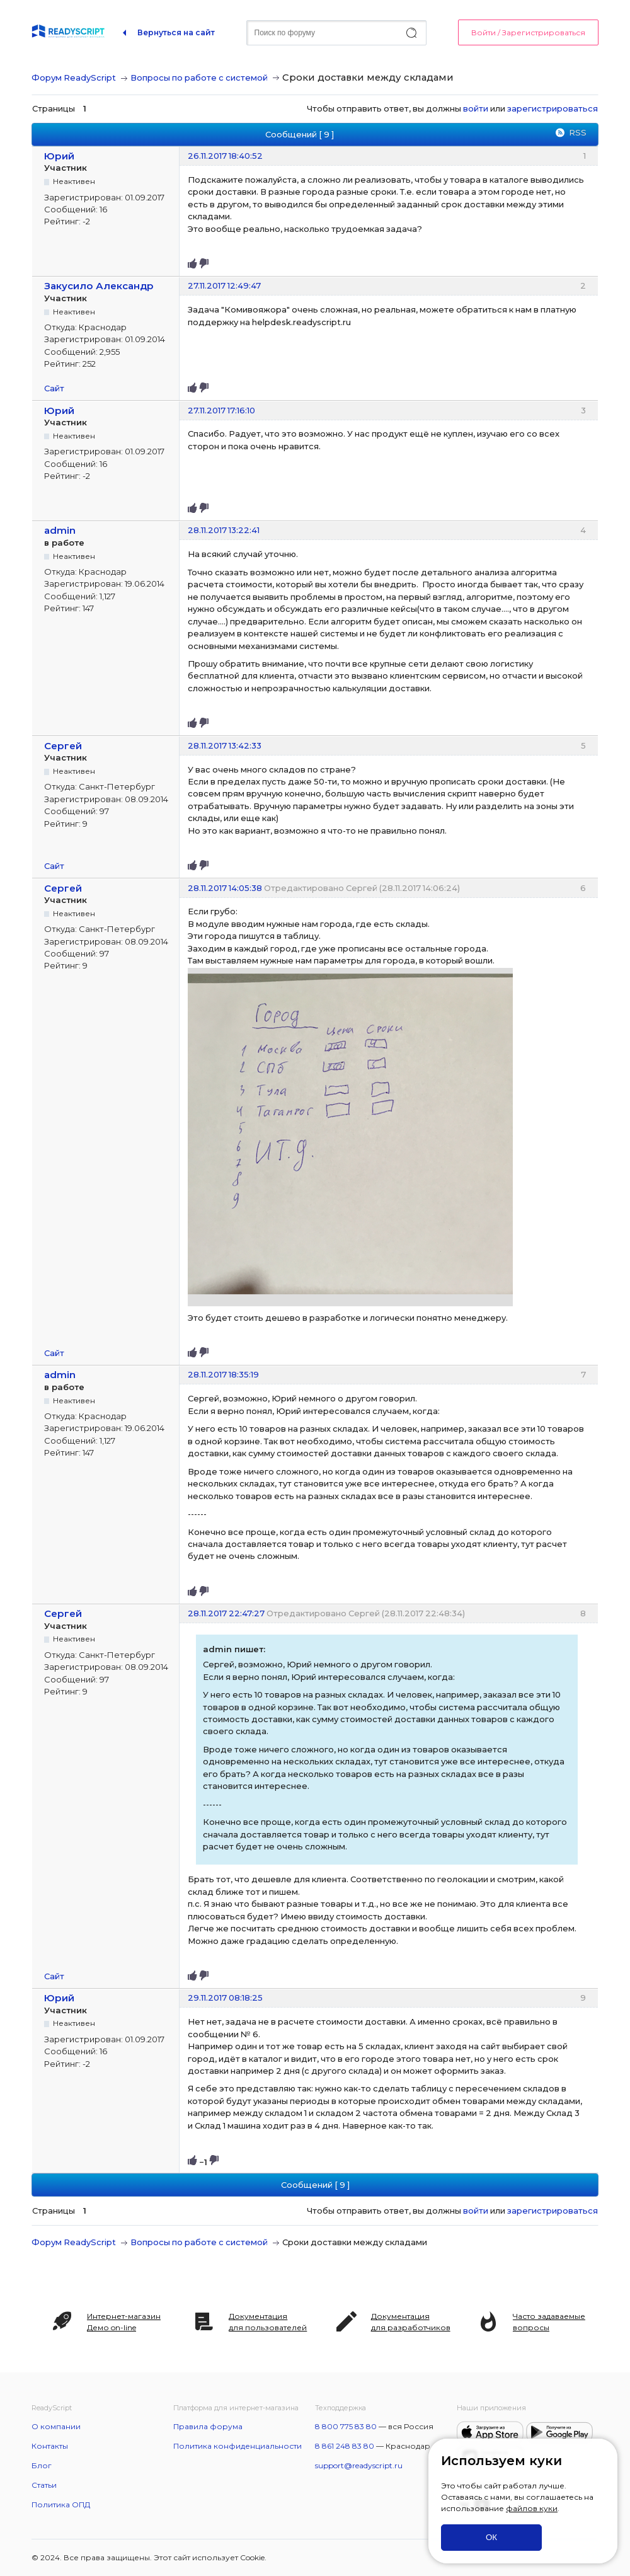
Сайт (54, 388)
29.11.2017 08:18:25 (225, 1997)
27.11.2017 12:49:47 (224, 285)
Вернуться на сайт (176, 32)
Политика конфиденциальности (237, 2446)
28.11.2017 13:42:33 (224, 745)
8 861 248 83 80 (344, 2446)
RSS (578, 132)
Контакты (50, 2446)
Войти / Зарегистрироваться (528, 32)
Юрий (59, 156)
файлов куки (532, 2508)
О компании (56, 2426)
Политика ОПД (61, 2504)
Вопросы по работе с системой (199, 77)
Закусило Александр (99, 286)
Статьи (44, 2485)
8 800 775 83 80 (346, 2426)
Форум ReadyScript (74, 77)
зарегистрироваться (552, 108)
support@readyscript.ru (359, 2465)
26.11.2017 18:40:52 (225, 156)
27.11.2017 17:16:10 (221, 410)
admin (60, 530)
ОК (491, 2537)
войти (475, 108)
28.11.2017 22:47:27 (226, 1613)
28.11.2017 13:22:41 (224, 530)
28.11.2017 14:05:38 (225, 888)
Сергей (63, 746)
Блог (42, 2465)
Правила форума (208, 2426)
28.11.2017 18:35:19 (223, 1374)
